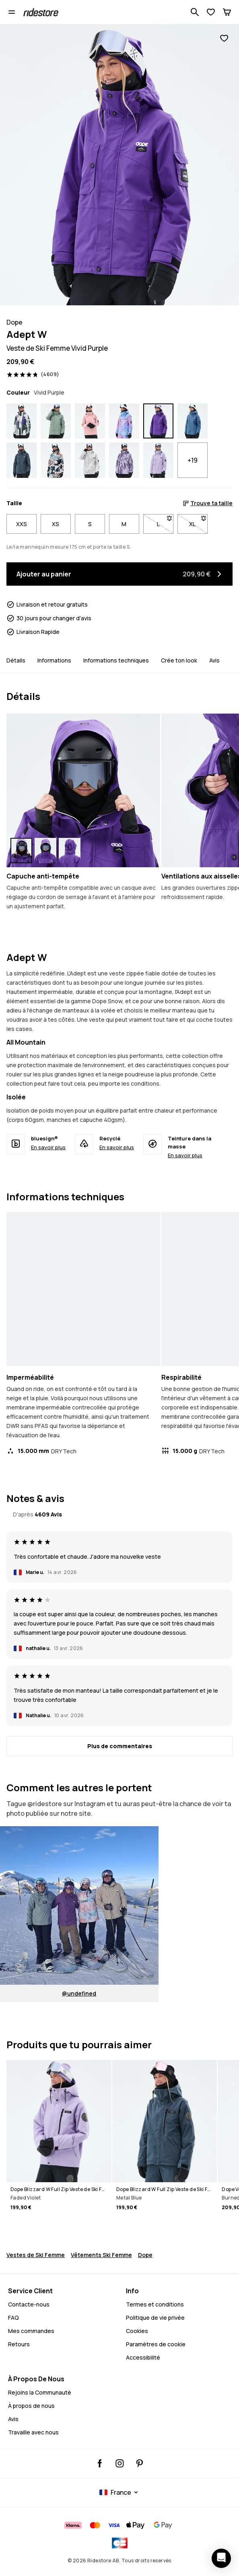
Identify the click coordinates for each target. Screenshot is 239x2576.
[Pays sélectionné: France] (119, 2492)
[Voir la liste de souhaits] (211, 12)
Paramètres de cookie (155, 2344)
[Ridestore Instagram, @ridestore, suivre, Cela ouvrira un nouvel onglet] (120, 2463)
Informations (54, 660)
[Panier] (227, 12)
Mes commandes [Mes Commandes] (31, 2331)
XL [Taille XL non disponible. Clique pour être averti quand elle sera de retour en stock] (198, 522)
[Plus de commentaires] (119, 1746)
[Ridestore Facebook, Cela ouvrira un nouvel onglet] (100, 2463)
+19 (192, 460)
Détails (15, 660)
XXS (21, 524)
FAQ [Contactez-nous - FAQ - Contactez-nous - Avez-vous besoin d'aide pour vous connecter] (13, 2317)
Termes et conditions (155, 2304)
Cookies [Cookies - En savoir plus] (137, 2331)
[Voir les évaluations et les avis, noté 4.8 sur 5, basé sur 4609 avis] (32, 374)
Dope (145, 2255)
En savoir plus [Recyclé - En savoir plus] (116, 1147)
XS (55, 524)
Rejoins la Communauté (39, 2392)
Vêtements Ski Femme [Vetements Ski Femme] (101, 2255)
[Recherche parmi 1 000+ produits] (195, 12)
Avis (214, 660)
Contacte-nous (28, 2304)
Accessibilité (143, 2357)
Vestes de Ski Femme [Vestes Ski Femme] (35, 2255)
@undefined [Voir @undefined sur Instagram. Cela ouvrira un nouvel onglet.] (79, 1993)
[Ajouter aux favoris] (224, 38)
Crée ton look (179, 660)
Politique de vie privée (155, 2317)
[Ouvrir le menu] (11, 12)
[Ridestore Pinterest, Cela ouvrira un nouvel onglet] (139, 2463)
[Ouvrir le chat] (221, 2558)
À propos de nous (31, 2405)
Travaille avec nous (33, 2432)
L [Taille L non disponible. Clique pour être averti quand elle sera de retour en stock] (165, 522)
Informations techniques (116, 660)
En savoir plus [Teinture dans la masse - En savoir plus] (185, 1155)
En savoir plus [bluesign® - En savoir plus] (48, 1147)
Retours (19, 2344)
